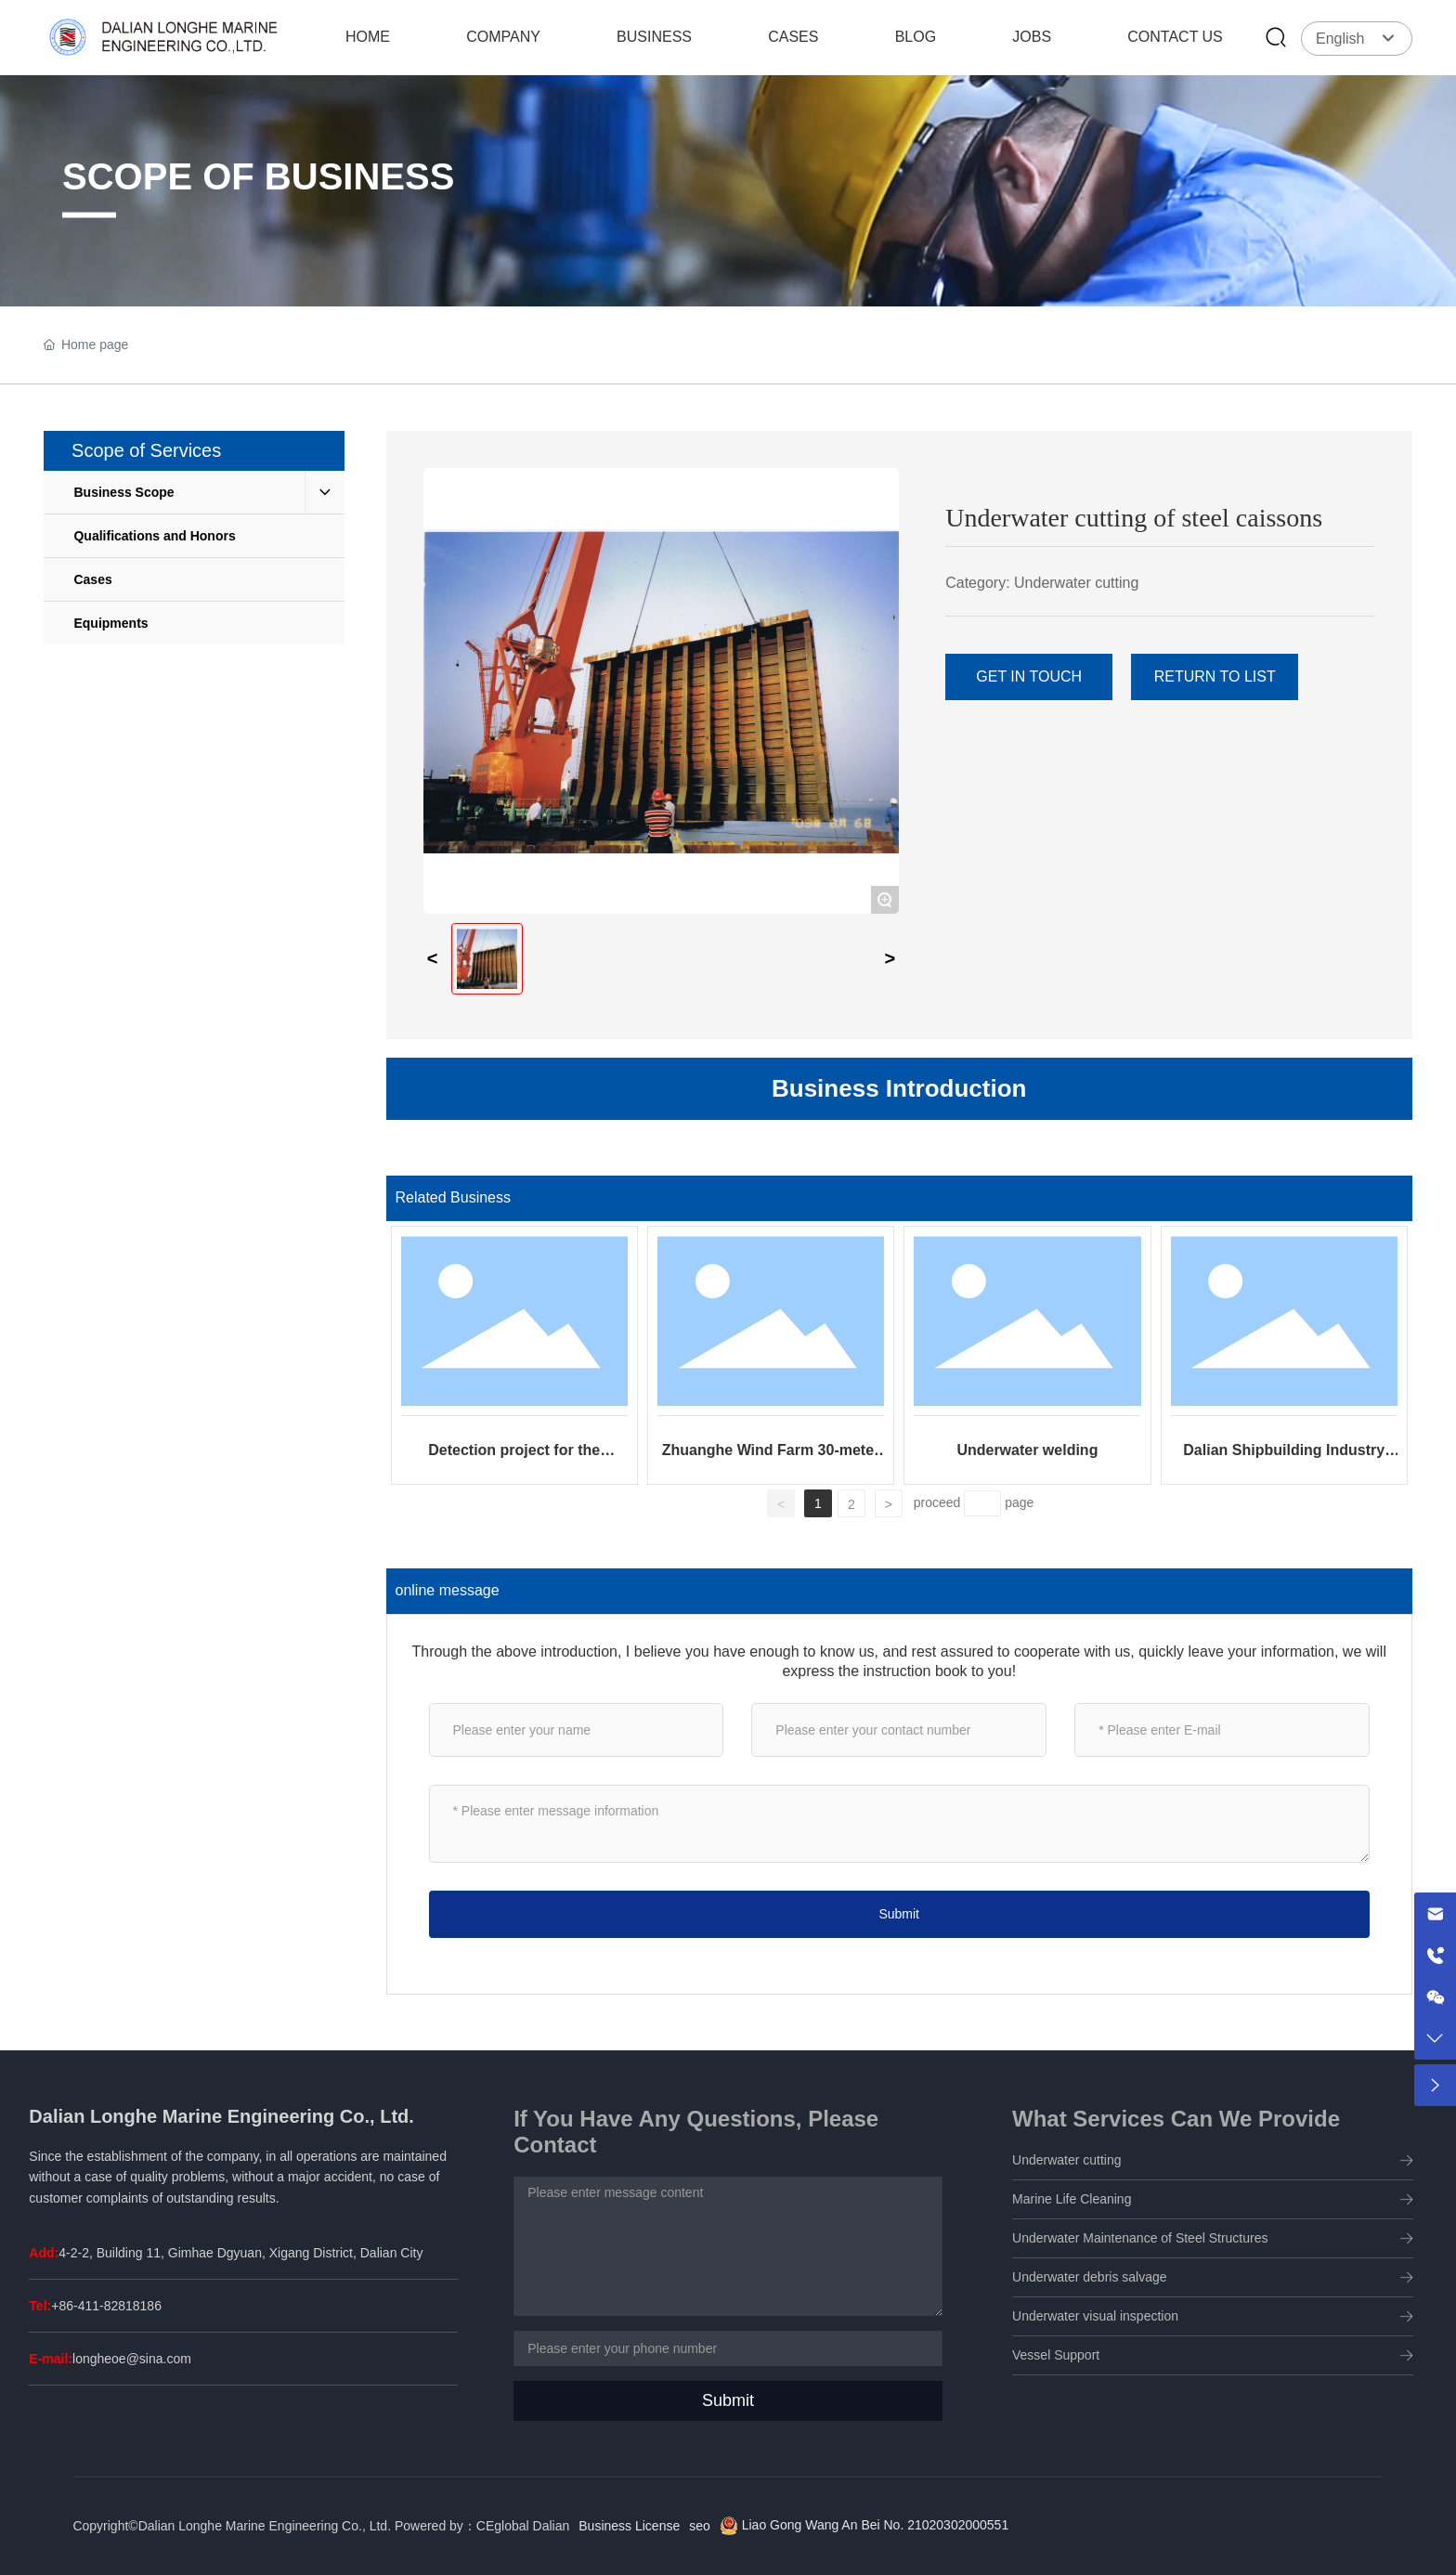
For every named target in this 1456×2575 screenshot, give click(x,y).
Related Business (454, 1197)
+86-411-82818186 (106, 2305)
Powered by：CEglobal (462, 2525)
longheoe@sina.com (131, 2358)
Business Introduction (899, 1088)
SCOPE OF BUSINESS (258, 176)
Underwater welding (1027, 1450)
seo (699, 2525)
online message (448, 1590)
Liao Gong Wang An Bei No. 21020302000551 (873, 2524)
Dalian (551, 2525)
